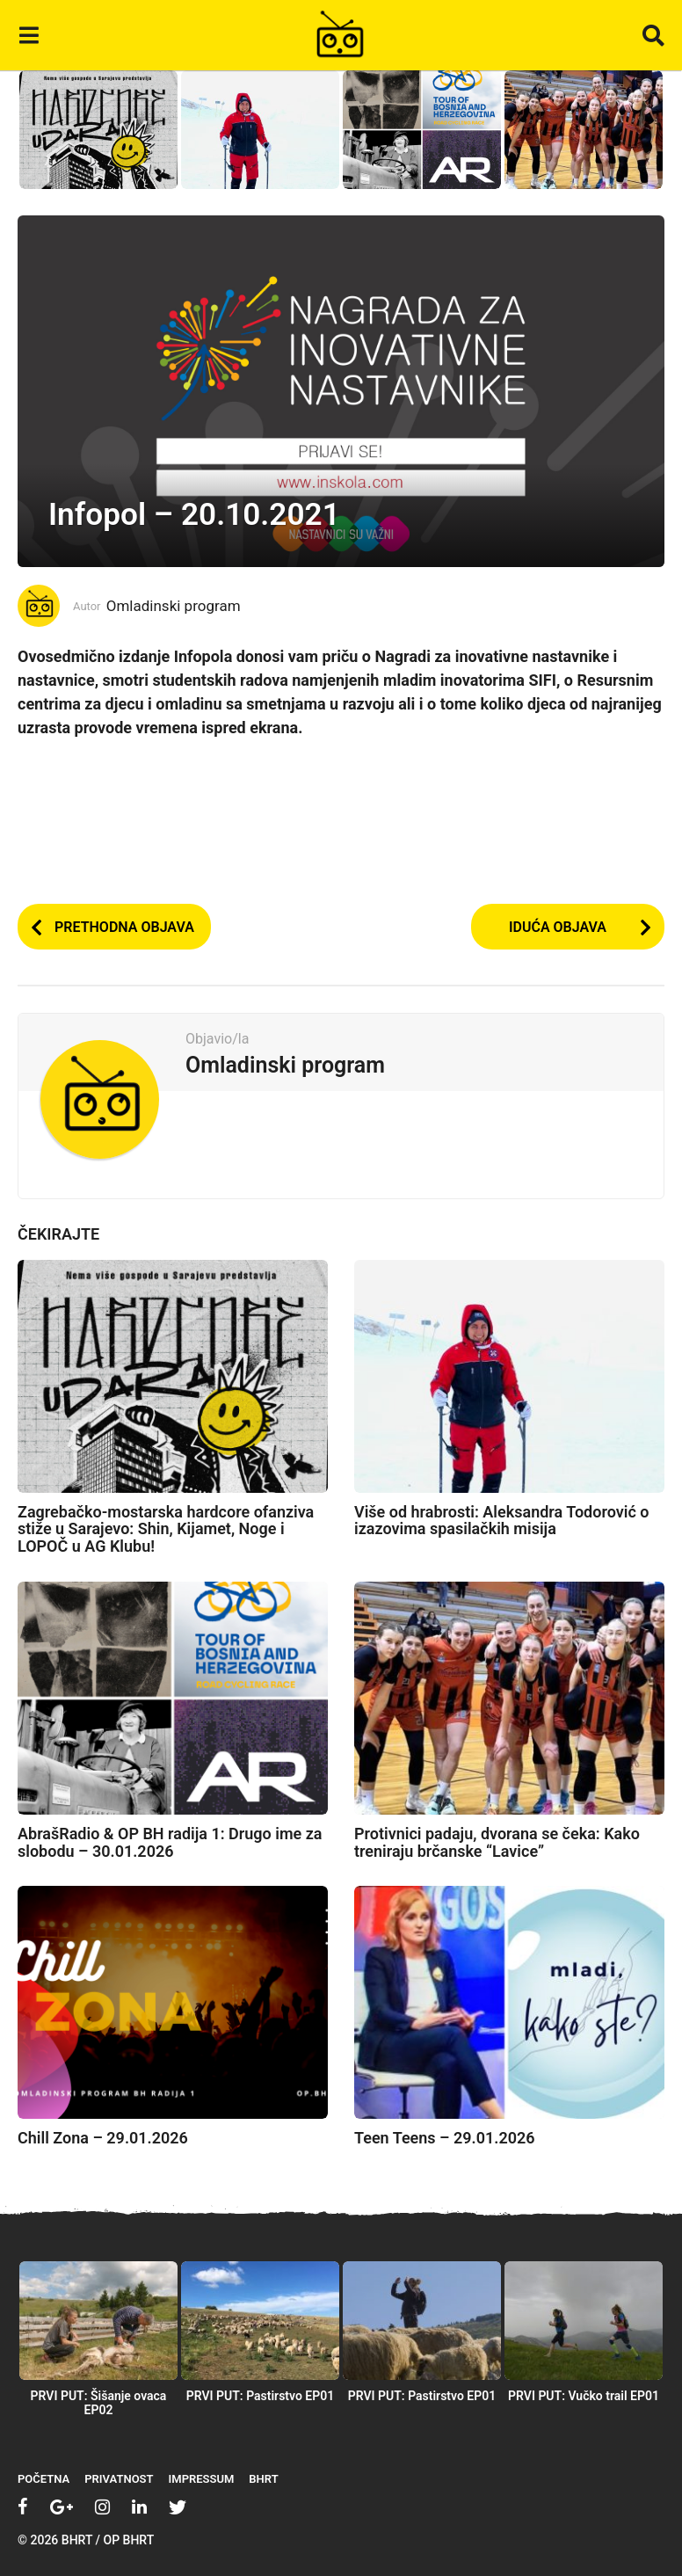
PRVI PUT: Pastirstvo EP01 (260, 2396)
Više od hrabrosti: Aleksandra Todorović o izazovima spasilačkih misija (501, 1521)
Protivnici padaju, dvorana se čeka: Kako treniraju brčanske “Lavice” (497, 1842)
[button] (29, 35)
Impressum (202, 2478)
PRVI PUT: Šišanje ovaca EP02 (99, 2403)
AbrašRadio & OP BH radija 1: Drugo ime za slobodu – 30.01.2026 (170, 1842)
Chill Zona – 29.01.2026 (103, 2137)
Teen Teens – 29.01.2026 (444, 2137)
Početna (43, 2478)
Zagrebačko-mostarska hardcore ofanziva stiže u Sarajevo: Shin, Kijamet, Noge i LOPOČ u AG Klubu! (166, 1529)
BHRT (263, 2478)
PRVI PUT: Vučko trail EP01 (583, 2396)
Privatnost (118, 2478)
